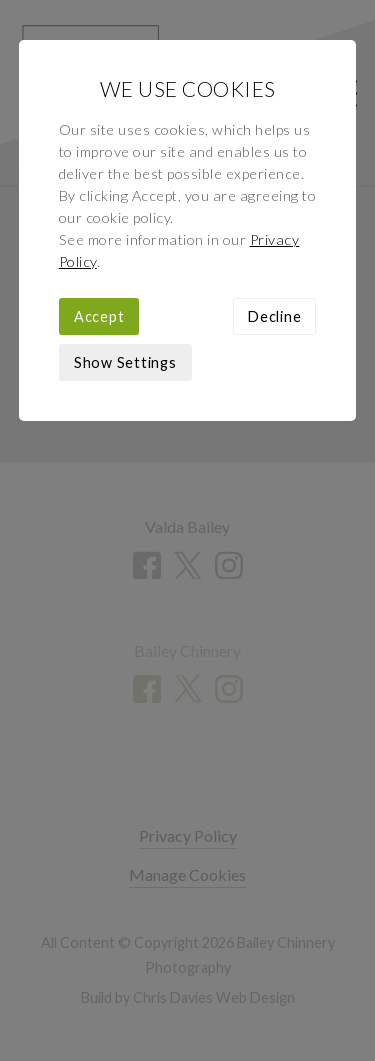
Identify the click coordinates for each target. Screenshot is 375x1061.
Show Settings (125, 362)
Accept (99, 316)
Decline (274, 316)
